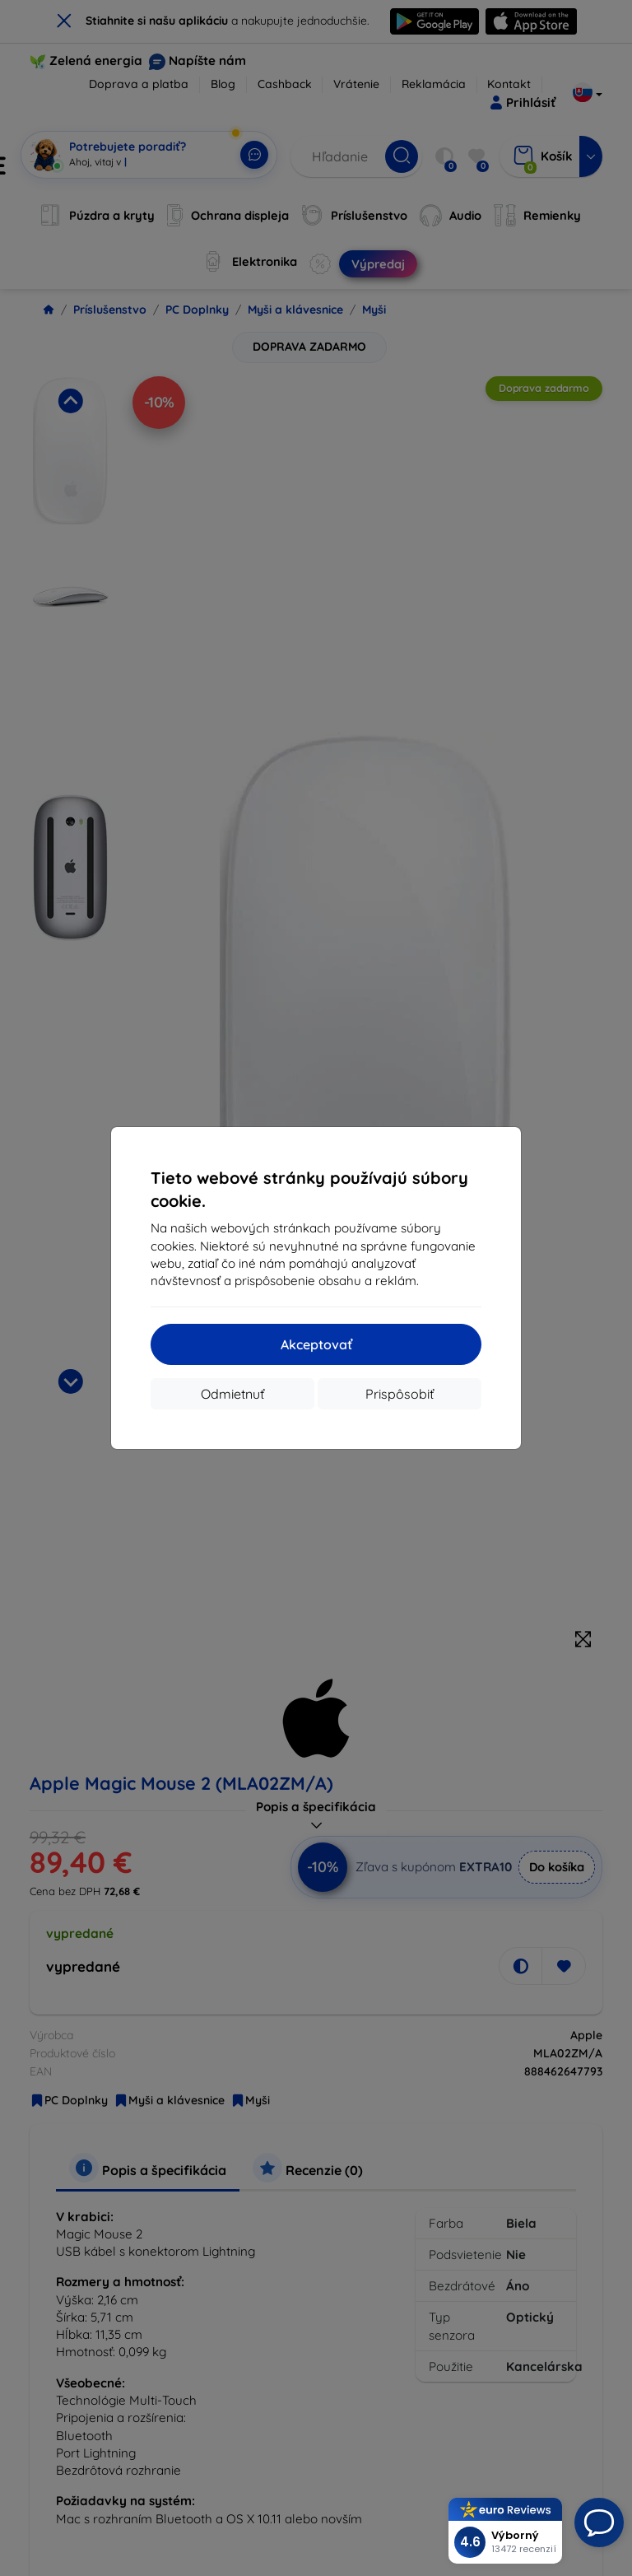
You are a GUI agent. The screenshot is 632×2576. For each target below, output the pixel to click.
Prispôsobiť (399, 1394)
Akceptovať (316, 1344)
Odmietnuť (232, 1394)
